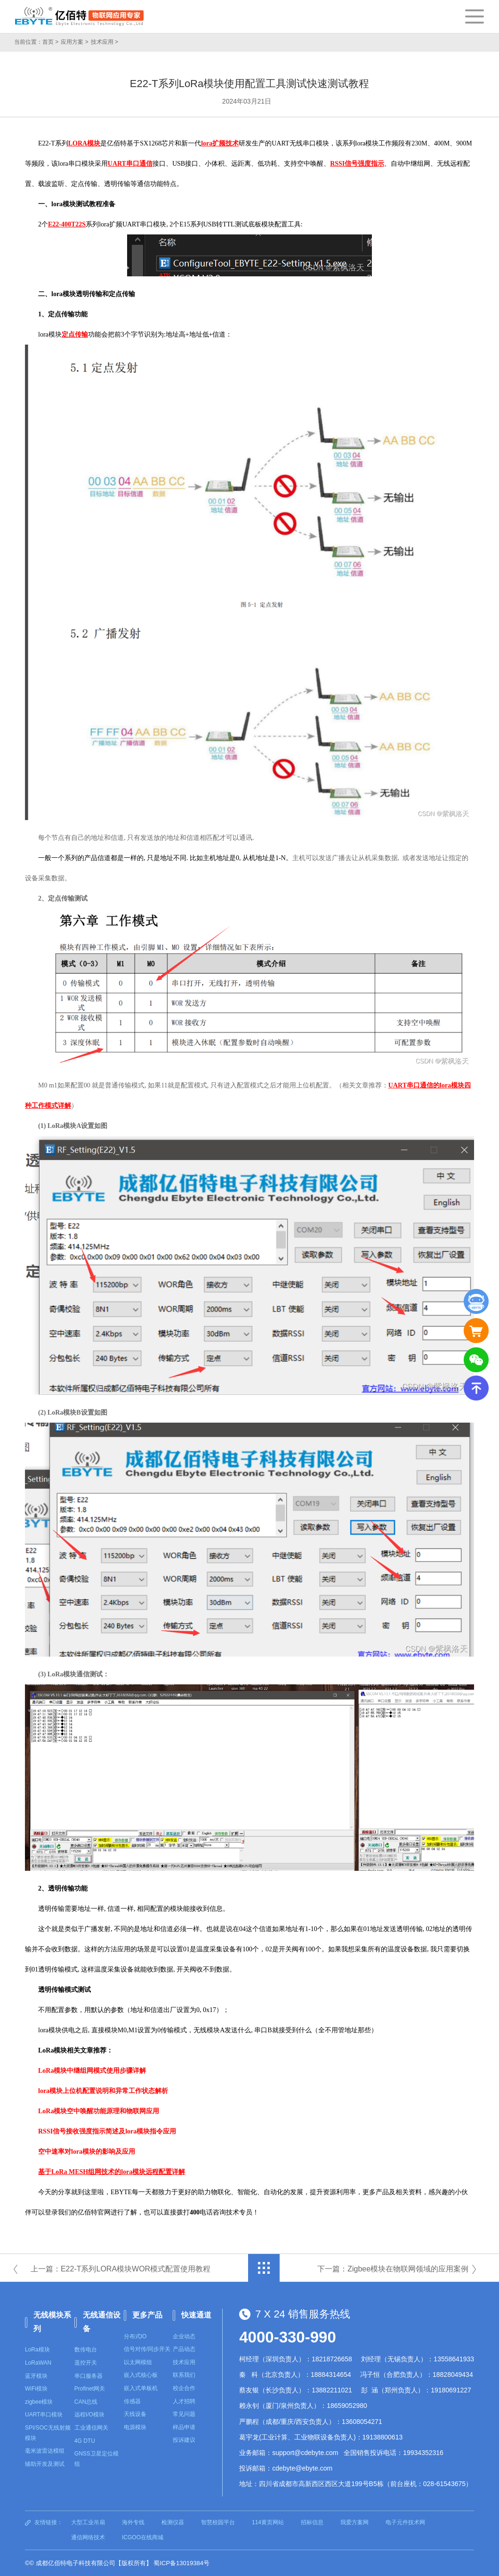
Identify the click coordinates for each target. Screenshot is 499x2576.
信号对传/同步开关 (147, 2349)
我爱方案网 (354, 2522)
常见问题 (184, 2414)
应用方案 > (74, 42)
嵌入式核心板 (141, 2375)
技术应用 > (104, 42)
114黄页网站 (268, 2522)
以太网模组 (138, 2362)
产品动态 (184, 2349)
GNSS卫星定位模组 (96, 2458)
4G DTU (84, 2441)
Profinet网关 (89, 2388)
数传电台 (85, 2349)
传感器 (132, 2401)
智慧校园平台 (218, 2522)
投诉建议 (184, 2440)
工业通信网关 (91, 2427)
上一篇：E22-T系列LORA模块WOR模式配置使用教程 (120, 2269)
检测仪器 (172, 2522)
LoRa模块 (37, 2349)
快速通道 (196, 2315)
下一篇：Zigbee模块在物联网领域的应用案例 (392, 2269)
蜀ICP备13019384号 (181, 2563)
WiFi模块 (36, 2388)
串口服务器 (88, 2376)
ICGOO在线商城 (142, 2537)
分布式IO (135, 2336)
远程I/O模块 (89, 2414)
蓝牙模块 (36, 2376)
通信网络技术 (88, 2537)
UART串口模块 (44, 2414)
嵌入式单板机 (141, 2388)
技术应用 (184, 2362)
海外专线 (133, 2522)
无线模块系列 (52, 2322)
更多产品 (147, 2315)
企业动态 (184, 2336)
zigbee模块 (39, 2402)
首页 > (50, 42)
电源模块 (135, 2427)
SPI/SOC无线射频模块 (48, 2432)
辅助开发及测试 (44, 2464)
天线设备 (135, 2414)
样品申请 (184, 2427)
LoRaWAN (38, 2362)
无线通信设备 (102, 2322)
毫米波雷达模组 (44, 2450)
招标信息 (312, 2522)
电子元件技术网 (405, 2522)
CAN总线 (85, 2402)
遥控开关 (85, 2362)
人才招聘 (184, 2401)
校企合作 (184, 2388)
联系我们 (184, 2375)
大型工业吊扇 (88, 2522)
